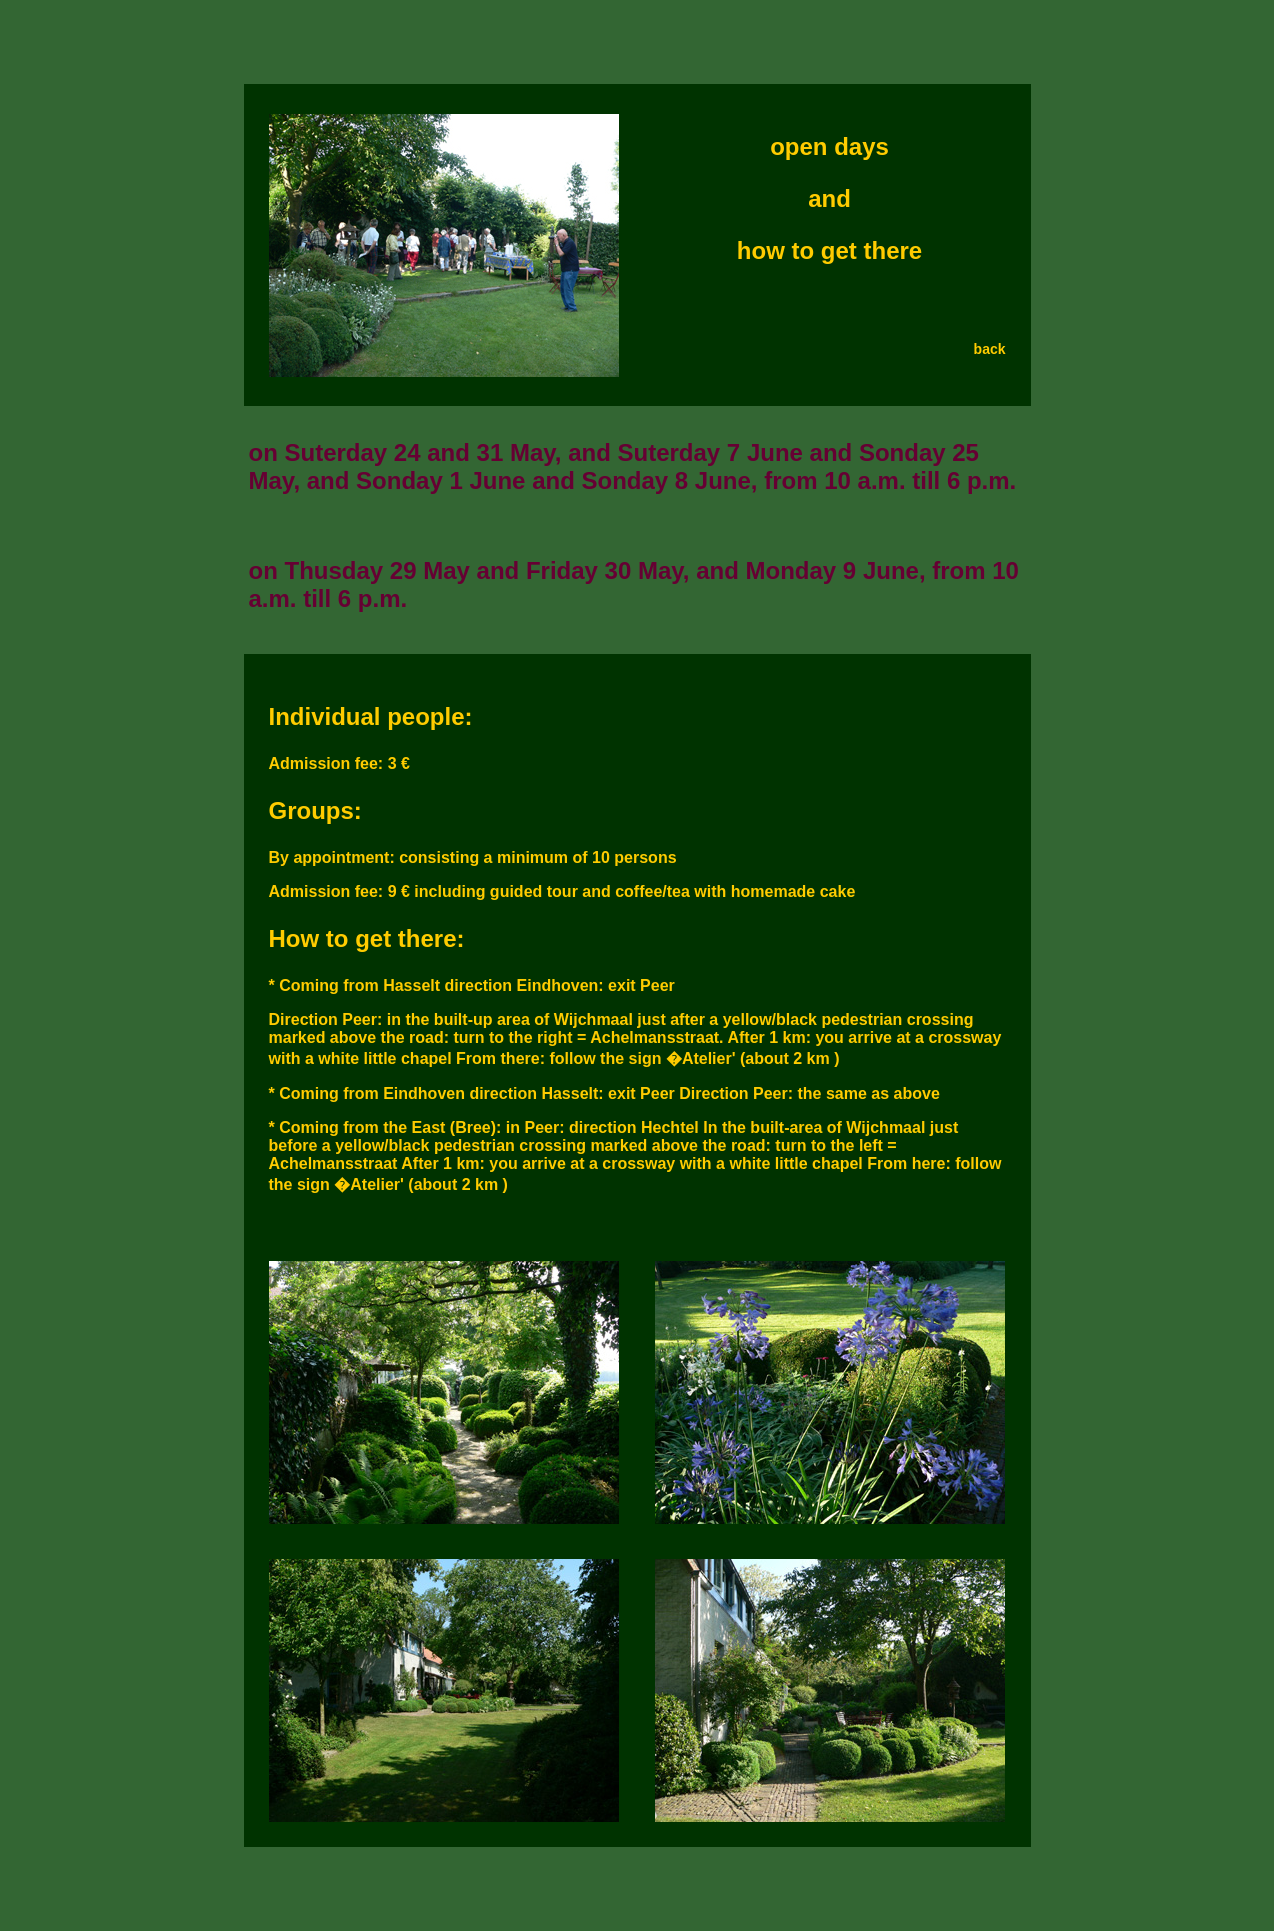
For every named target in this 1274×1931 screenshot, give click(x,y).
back (990, 349)
